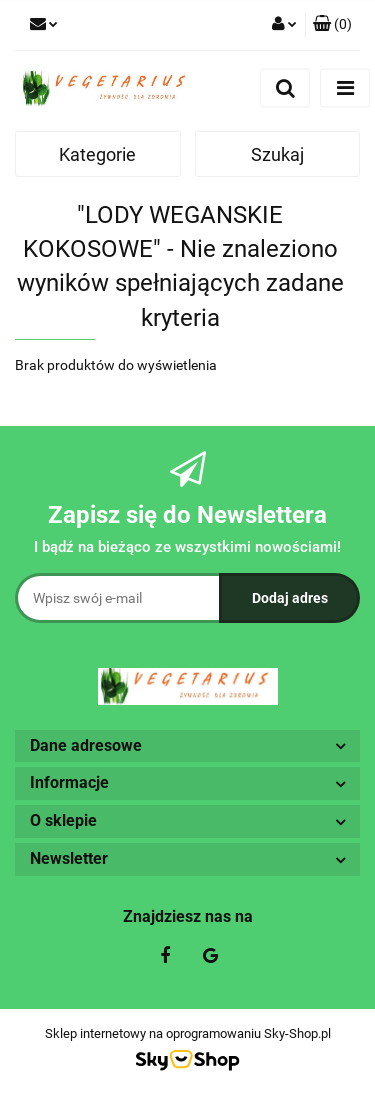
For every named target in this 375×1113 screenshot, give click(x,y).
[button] (332, 25)
